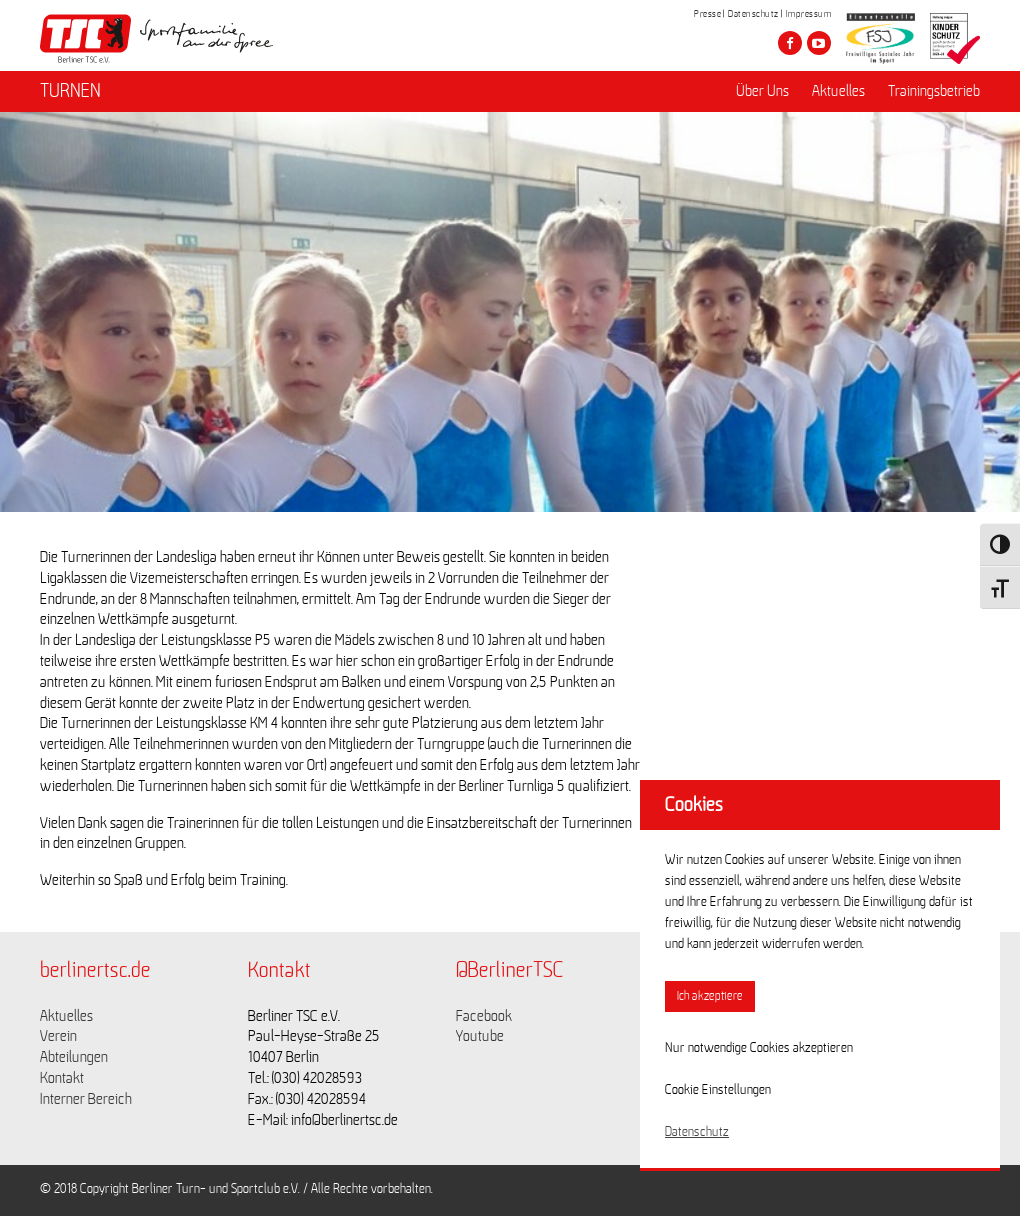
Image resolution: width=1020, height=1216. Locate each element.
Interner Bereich (86, 1099)
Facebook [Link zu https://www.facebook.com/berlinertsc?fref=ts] (484, 1016)
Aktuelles (838, 91)
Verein (58, 1036)
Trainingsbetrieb (934, 91)
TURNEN (70, 91)
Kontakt (62, 1078)
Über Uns (762, 91)
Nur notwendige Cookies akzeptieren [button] (759, 1048)
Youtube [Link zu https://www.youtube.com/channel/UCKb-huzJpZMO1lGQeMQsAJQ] (480, 1036)
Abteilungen (74, 1057)
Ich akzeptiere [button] (710, 996)
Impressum (809, 14)
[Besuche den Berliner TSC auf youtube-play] (819, 43)
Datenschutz (753, 14)
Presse (707, 14)
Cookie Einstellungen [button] (718, 1090)
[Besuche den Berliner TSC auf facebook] (790, 43)
